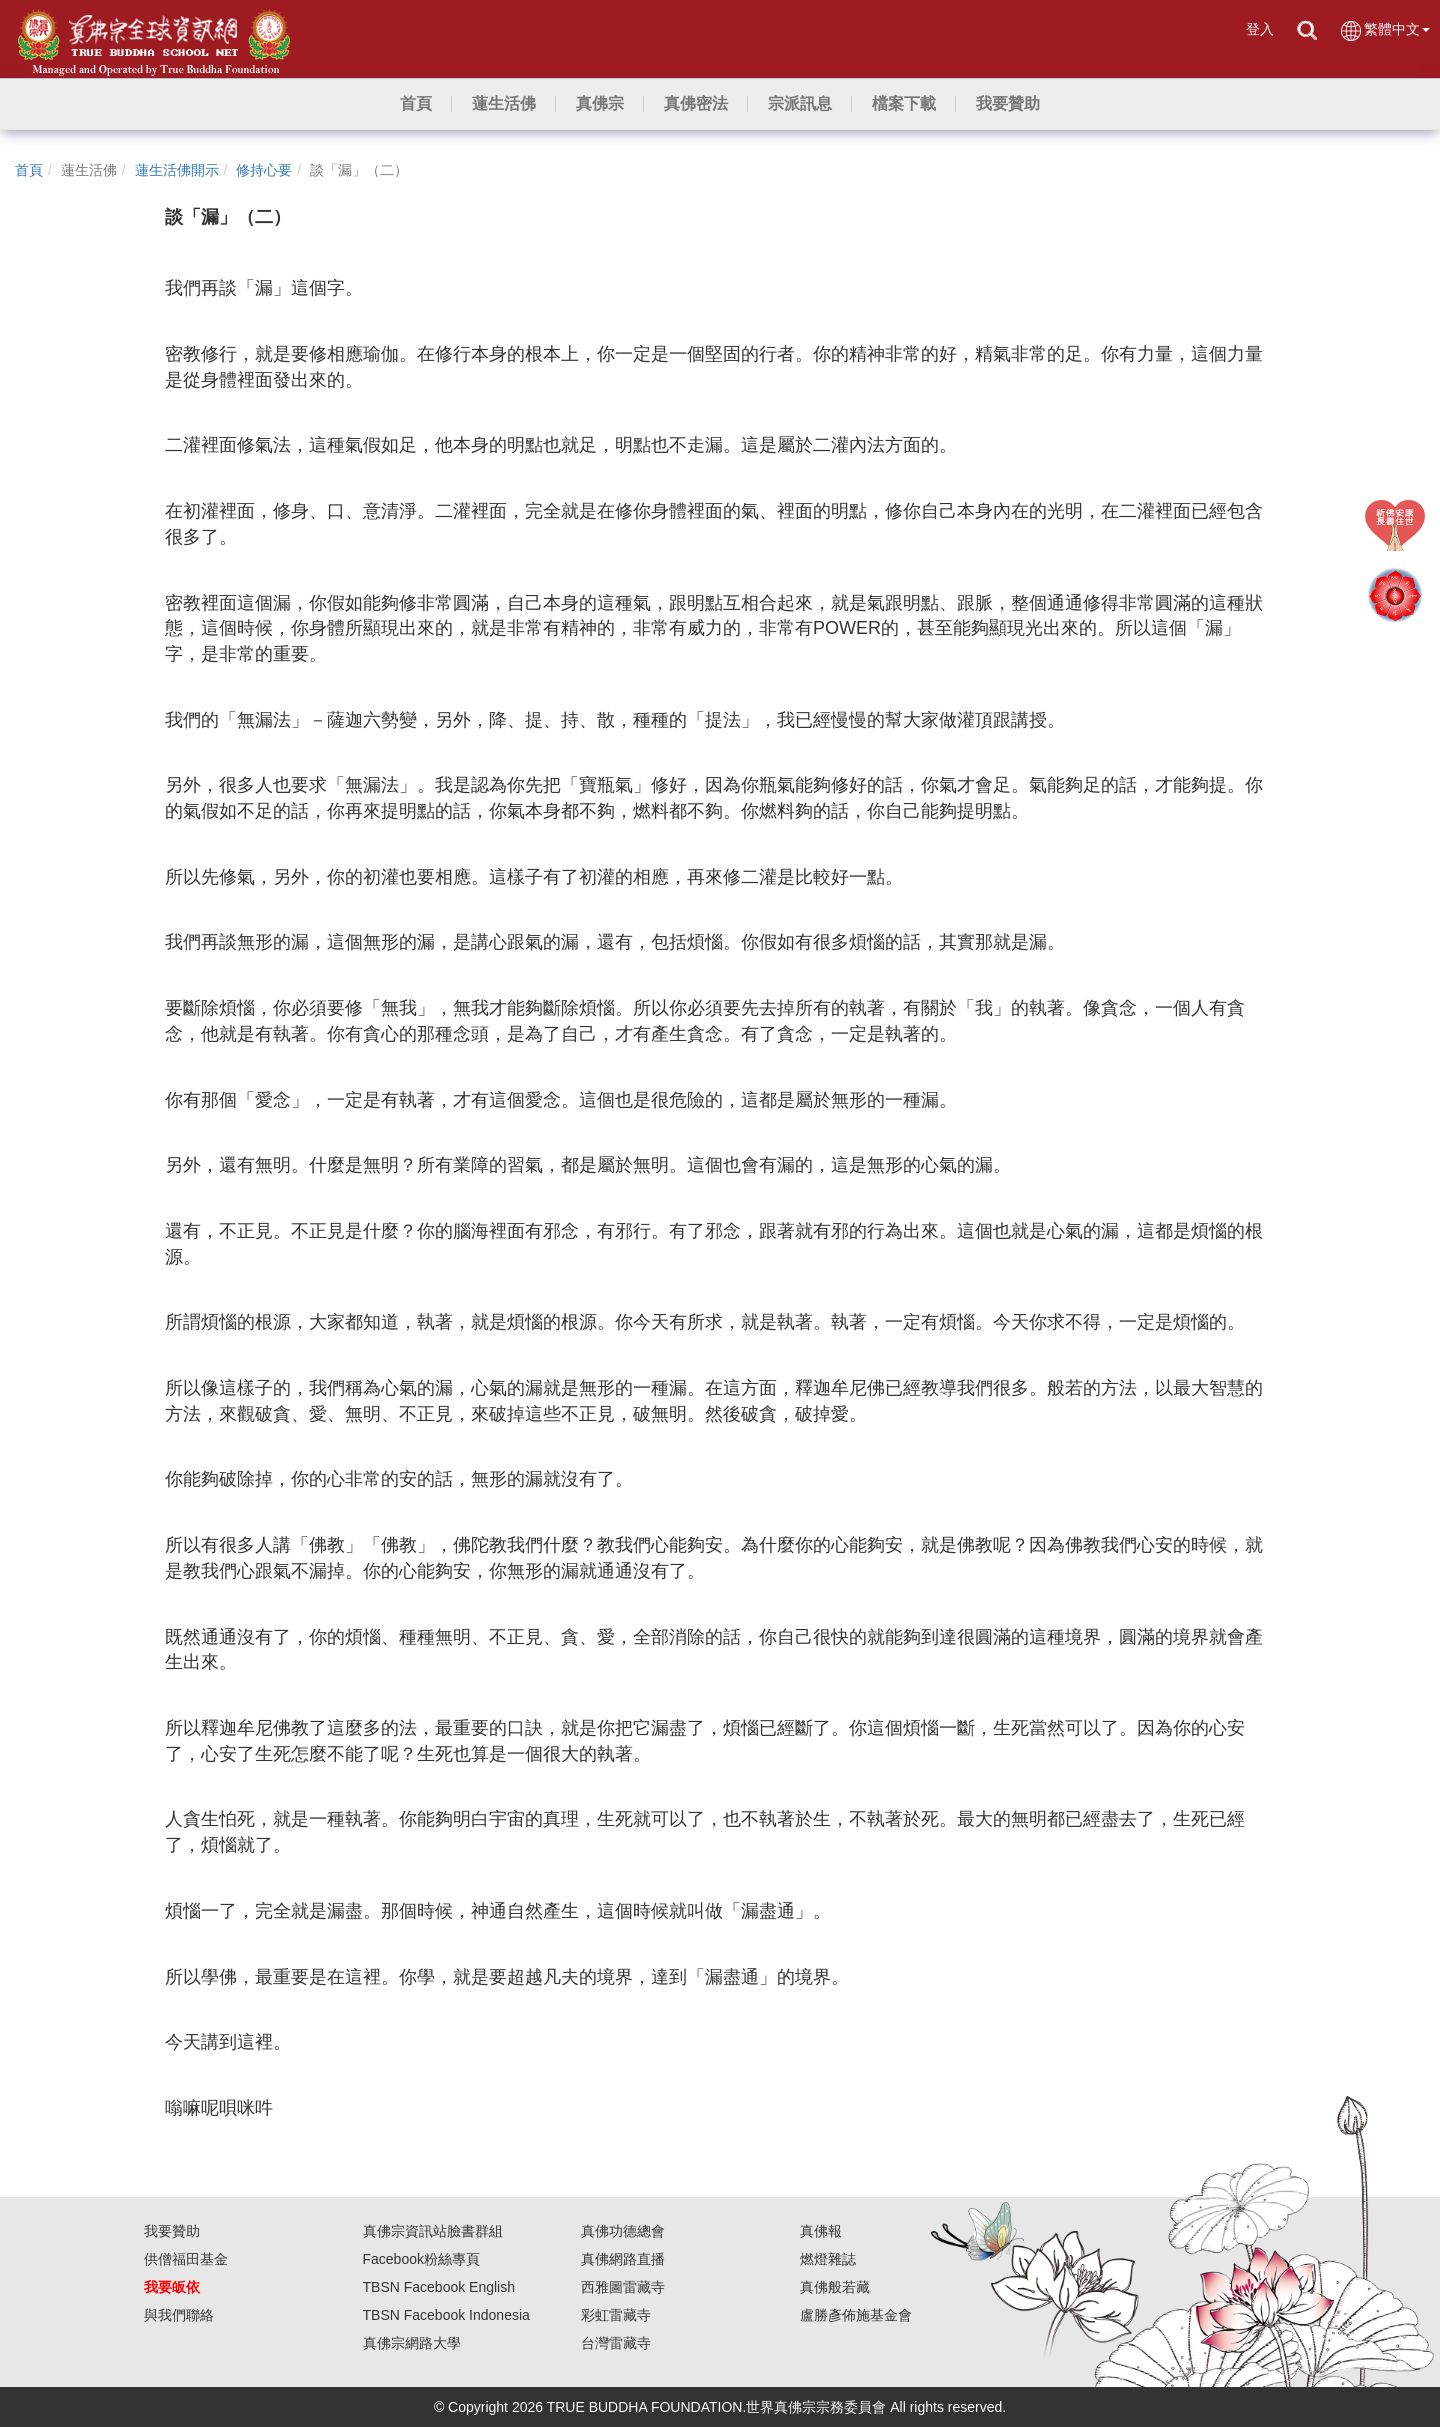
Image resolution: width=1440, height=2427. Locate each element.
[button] (504, 104)
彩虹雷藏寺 (616, 2315)
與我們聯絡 (179, 2315)
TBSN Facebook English (439, 2287)
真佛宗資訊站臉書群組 (433, 2231)
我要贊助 (172, 2231)
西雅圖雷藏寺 (623, 2287)
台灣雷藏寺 (616, 2343)
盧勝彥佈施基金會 (856, 2315)
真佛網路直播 (623, 2259)
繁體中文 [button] (1384, 30)
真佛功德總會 (623, 2231)
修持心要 (264, 170)
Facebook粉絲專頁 (421, 2259)
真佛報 (821, 2231)
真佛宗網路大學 (412, 2343)
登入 (1260, 29)
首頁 (29, 170)
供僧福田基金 (186, 2259)
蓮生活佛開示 (177, 170)
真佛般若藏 (835, 2287)
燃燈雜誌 (828, 2259)
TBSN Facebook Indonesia (446, 2315)
